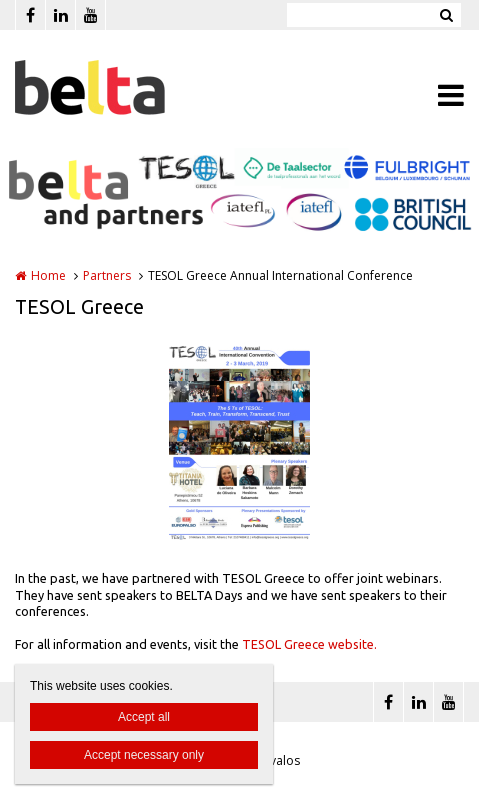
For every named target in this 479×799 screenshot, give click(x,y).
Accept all (144, 717)
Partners (107, 275)
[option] (239, 440)
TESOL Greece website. (309, 644)
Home (48, 275)
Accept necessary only (144, 755)
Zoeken (446, 15)
